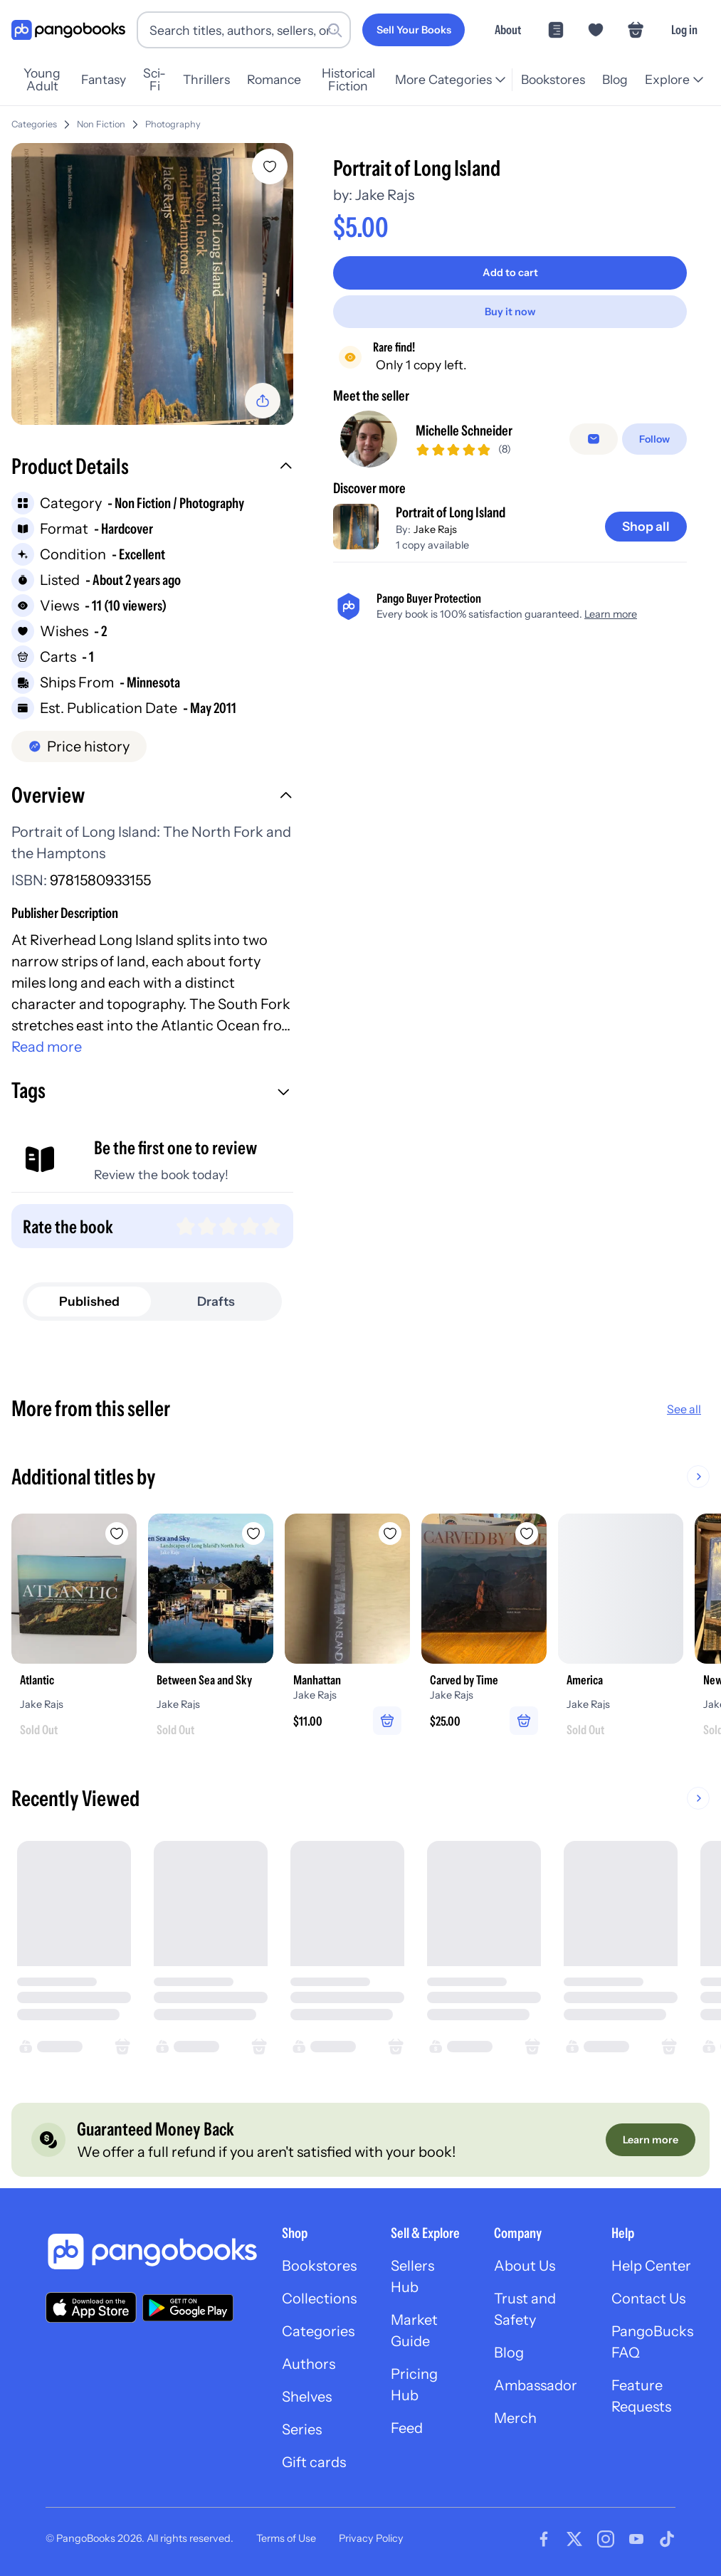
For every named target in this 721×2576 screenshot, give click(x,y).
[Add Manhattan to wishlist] (390, 1533)
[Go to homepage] (68, 30)
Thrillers (206, 79)
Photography (173, 124)
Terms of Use (286, 2538)
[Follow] (654, 439)
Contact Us (648, 2298)
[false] (593, 439)
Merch (515, 2418)
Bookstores (553, 79)
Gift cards (314, 2462)
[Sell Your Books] (413, 30)
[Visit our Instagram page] (605, 2539)
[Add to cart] (510, 272)
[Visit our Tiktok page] (666, 2539)
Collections (319, 2298)
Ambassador (535, 2385)
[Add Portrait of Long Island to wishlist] (270, 166)
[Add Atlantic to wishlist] (116, 1533)
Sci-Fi (154, 79)
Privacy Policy (371, 2538)
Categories (34, 124)
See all (684, 1409)
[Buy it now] (510, 311)
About (508, 29)
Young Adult (41, 79)
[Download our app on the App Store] (91, 2307)
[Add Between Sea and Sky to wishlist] (253, 1533)
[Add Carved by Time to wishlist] (526, 1533)
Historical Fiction (348, 79)
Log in (684, 29)
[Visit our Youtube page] (636, 2539)
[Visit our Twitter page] (574, 2539)
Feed (407, 2428)
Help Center (651, 2265)
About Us (524, 2265)
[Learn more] (650, 2139)
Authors (308, 2363)
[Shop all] (646, 527)
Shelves (307, 2396)
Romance (274, 79)
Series (302, 2429)
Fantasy (103, 79)
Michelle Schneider (464, 430)
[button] (152, 468)
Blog (615, 79)
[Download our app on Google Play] (187, 2307)
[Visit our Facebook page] (543, 2539)
